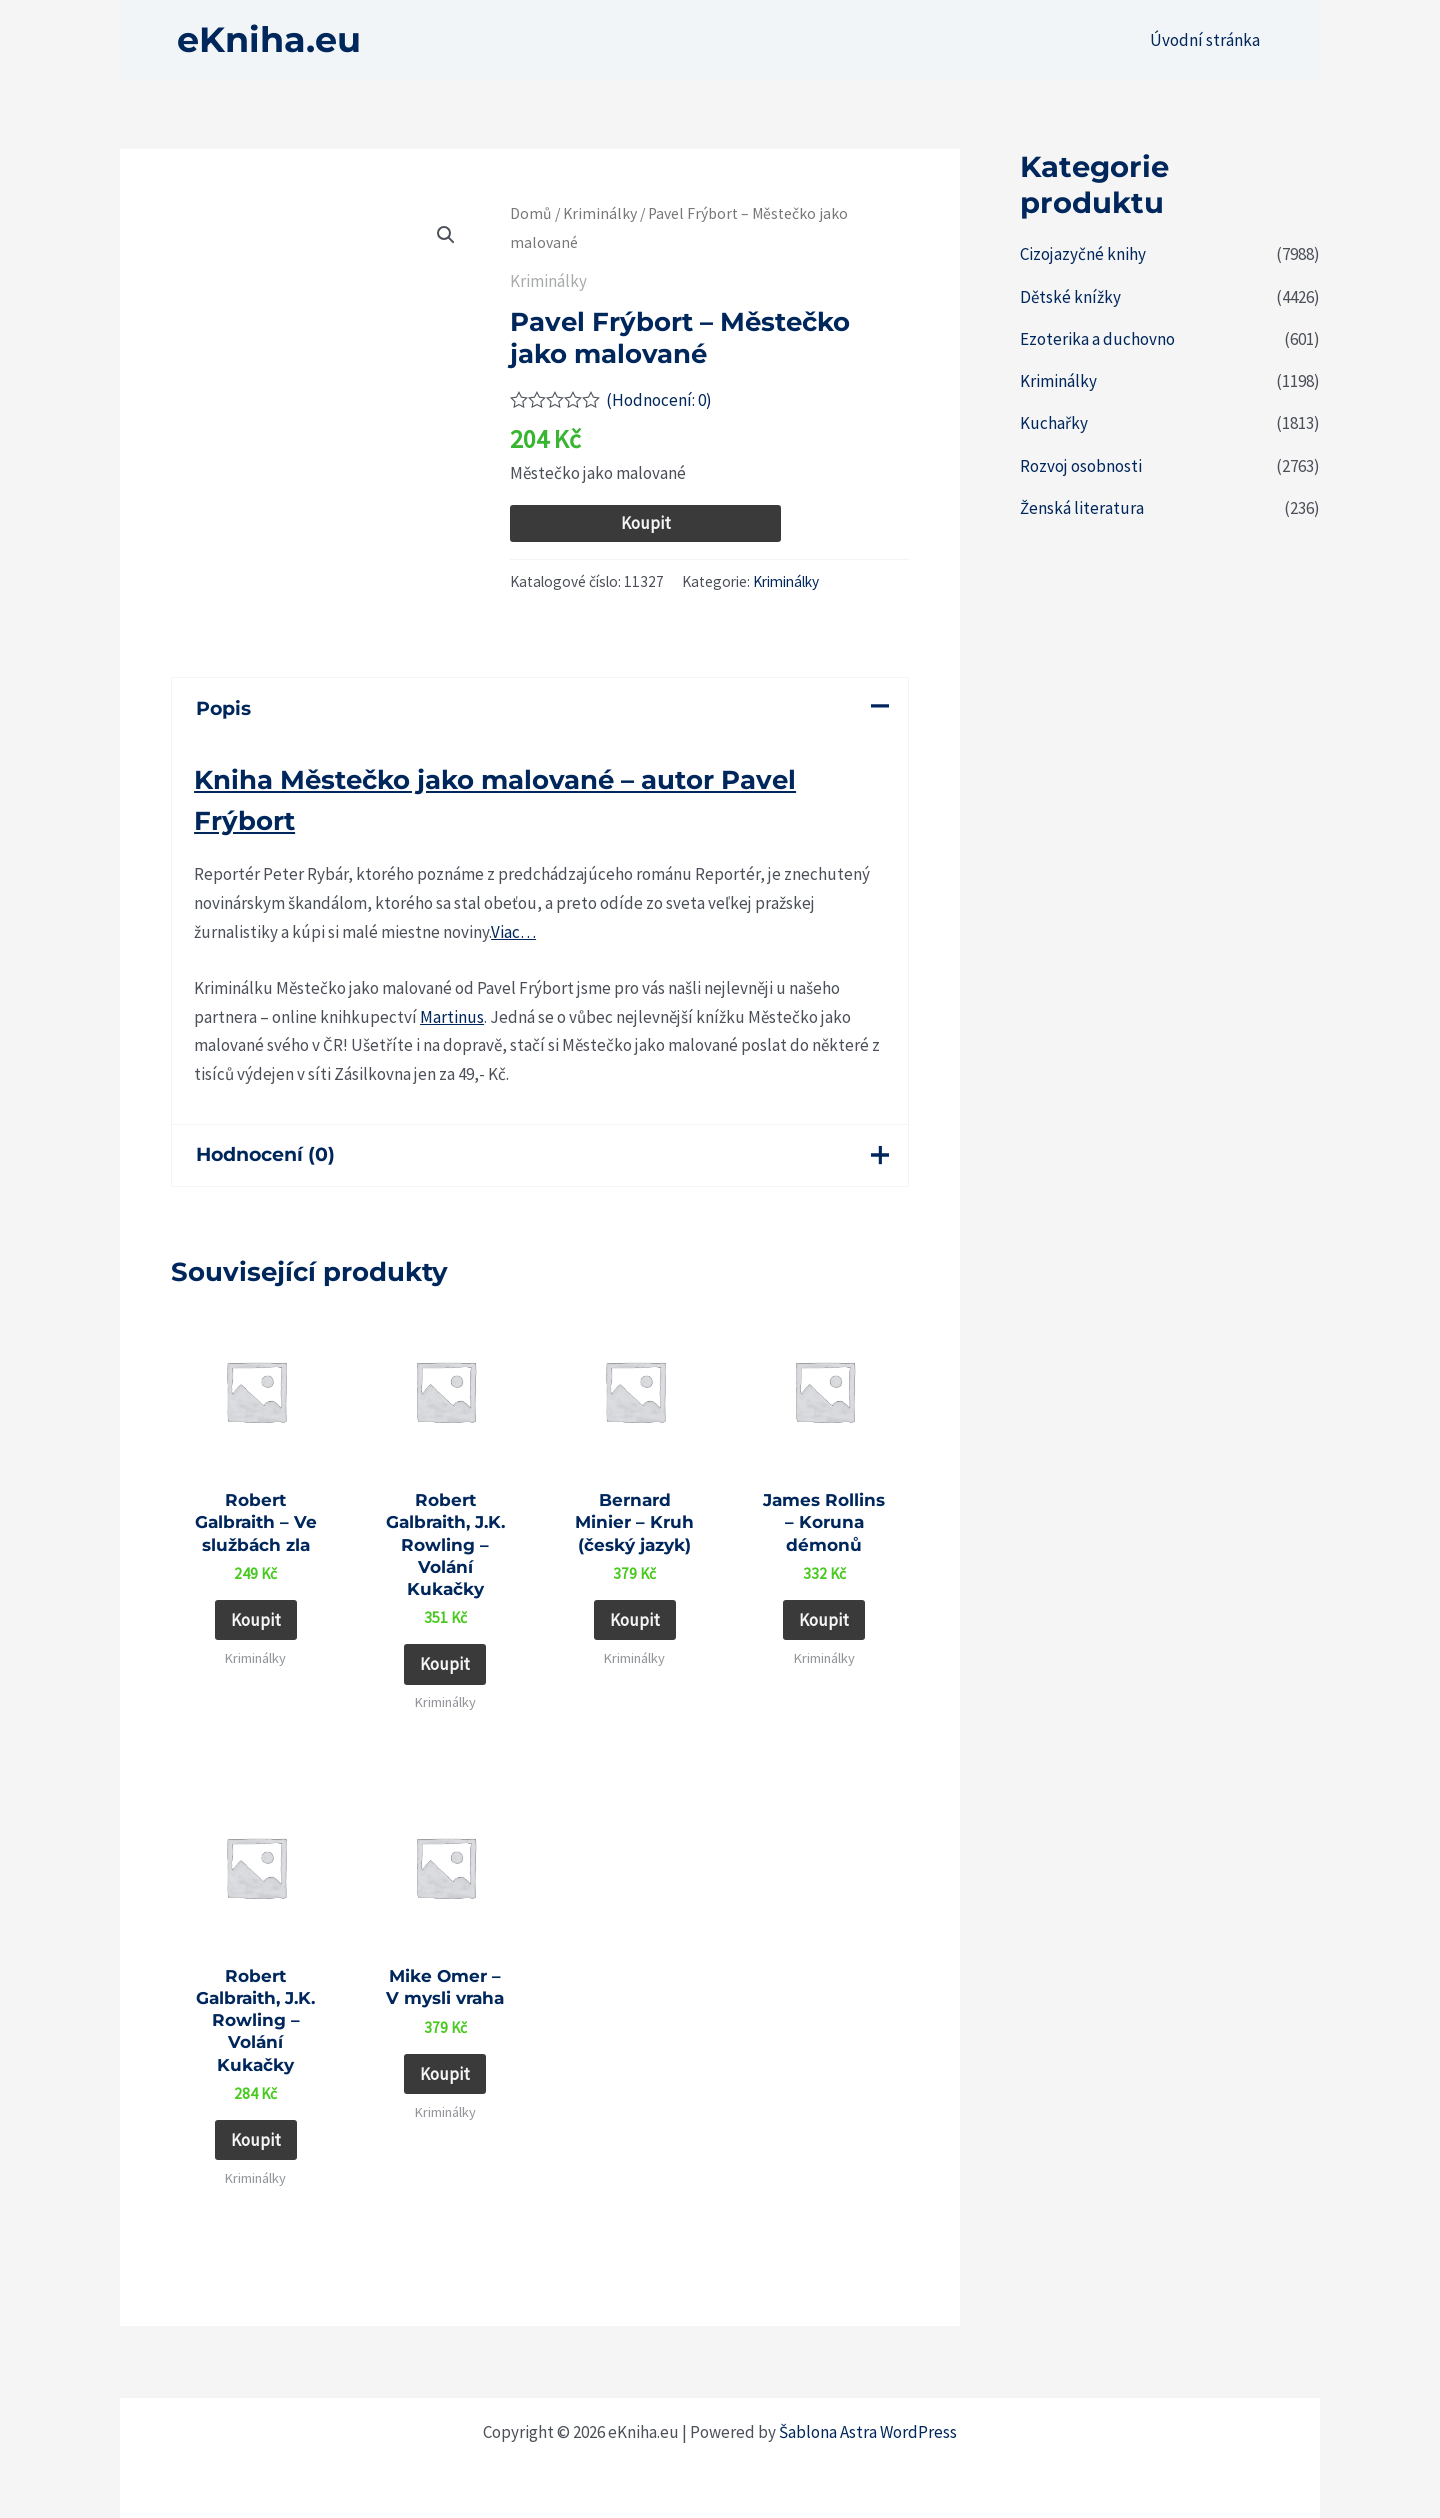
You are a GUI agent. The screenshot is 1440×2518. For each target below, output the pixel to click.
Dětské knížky (1070, 297)
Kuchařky (1054, 423)
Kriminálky (600, 213)
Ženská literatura (1082, 508)
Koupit (646, 523)
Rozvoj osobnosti (1081, 466)
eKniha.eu (269, 39)
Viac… (513, 932)
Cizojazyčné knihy (1083, 254)
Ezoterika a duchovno (1097, 339)
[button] (446, 235)
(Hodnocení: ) (659, 400)
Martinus (452, 1017)
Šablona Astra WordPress (868, 2432)
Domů (531, 213)
